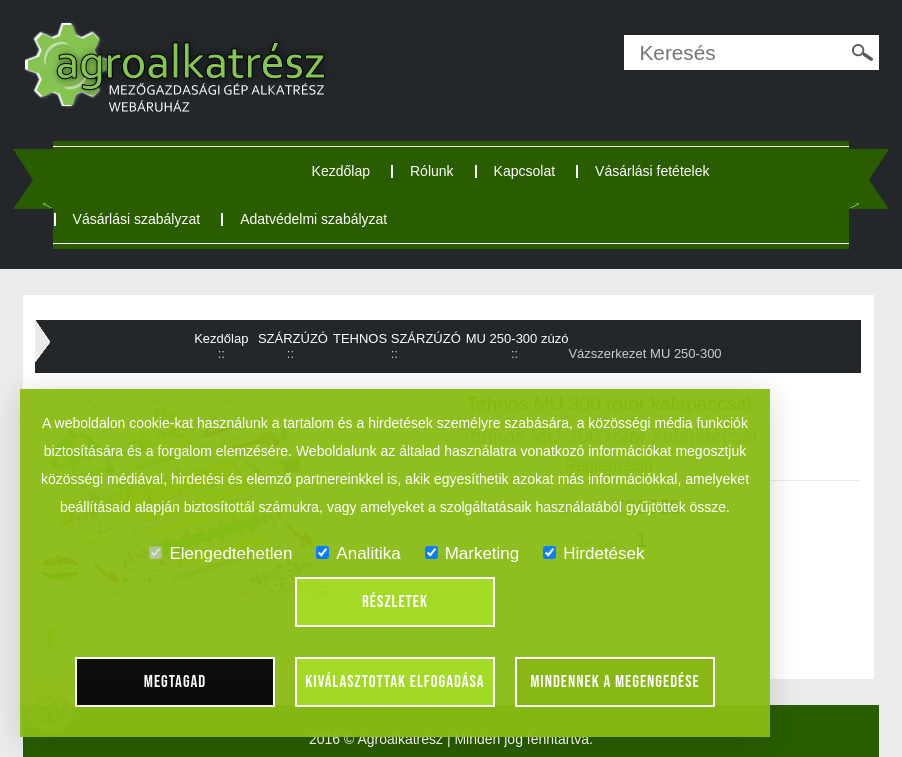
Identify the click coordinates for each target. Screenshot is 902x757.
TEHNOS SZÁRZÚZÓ (397, 338)
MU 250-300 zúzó (517, 338)
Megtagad (175, 682)
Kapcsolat (524, 171)
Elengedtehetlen (220, 553)
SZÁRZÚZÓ (293, 338)
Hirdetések (593, 553)
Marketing (472, 553)
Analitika (358, 553)
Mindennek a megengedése (615, 682)
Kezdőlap (341, 171)
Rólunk (432, 171)
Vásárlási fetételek (652, 171)
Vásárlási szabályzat (137, 219)
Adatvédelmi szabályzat (313, 219)
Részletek (395, 602)
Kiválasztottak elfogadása (394, 682)
